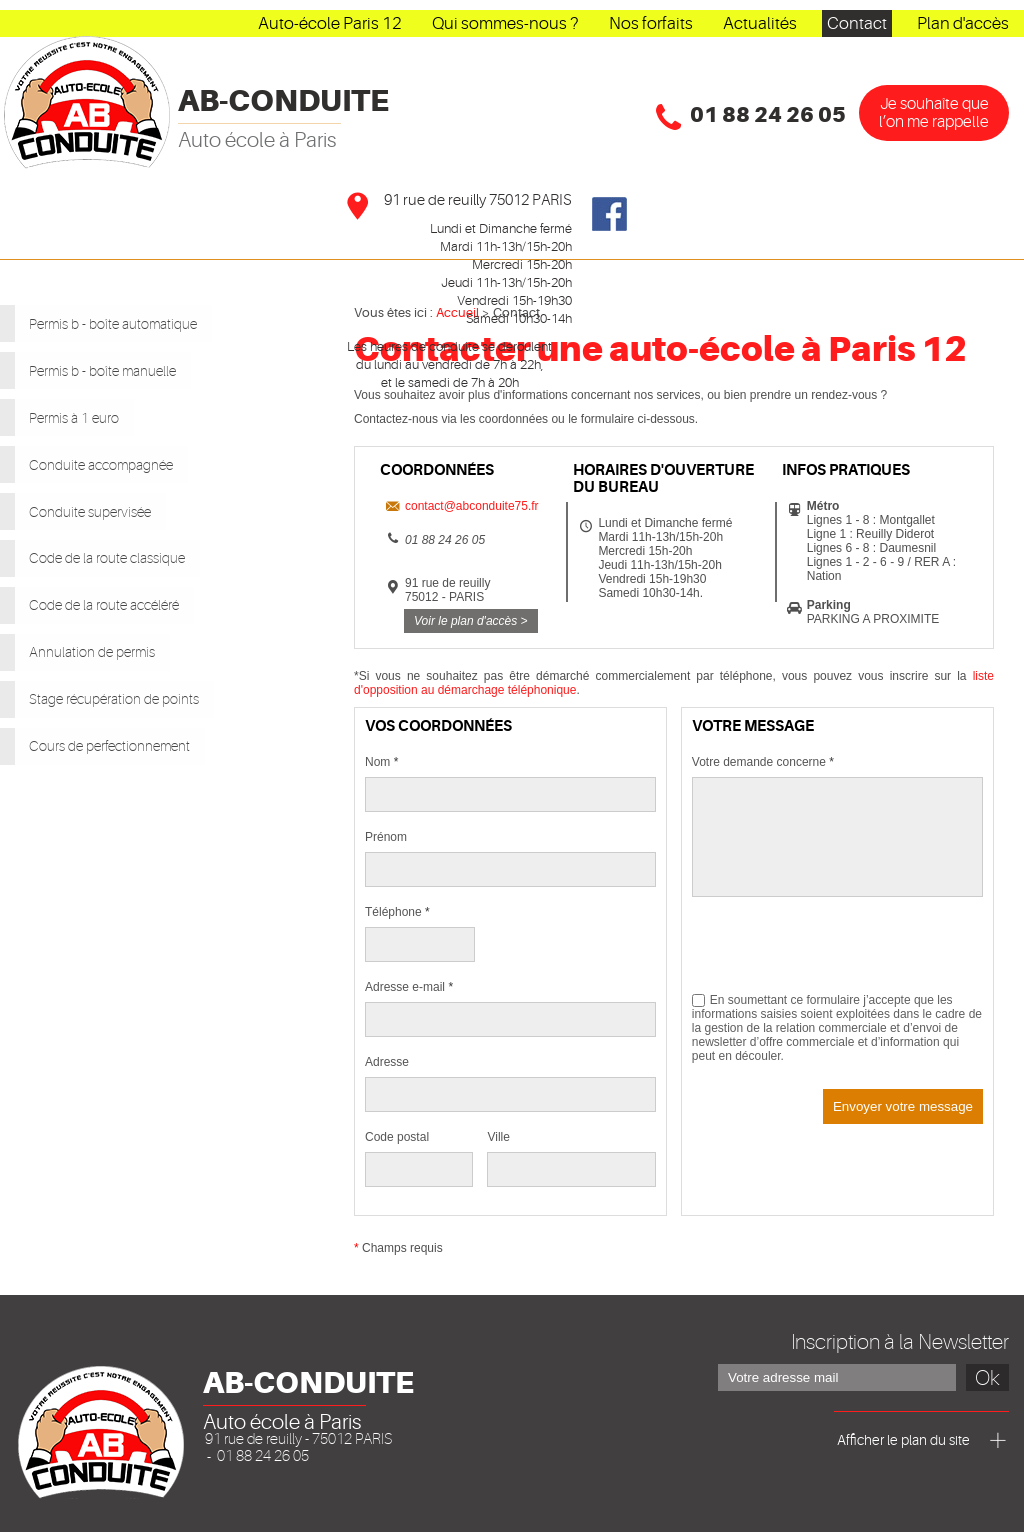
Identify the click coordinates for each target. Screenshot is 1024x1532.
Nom (381, 762)
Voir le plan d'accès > (471, 621)
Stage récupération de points (140, 658)
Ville (498, 1137)
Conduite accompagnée (122, 448)
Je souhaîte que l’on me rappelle (934, 113)
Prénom (386, 837)
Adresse (387, 1062)
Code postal (397, 1137)
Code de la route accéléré (127, 574)
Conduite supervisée (104, 490)
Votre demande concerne (763, 762)
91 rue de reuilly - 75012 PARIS (298, 1439)
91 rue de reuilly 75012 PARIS (478, 200)
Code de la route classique (130, 532)
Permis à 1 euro (81, 406)
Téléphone (397, 912)
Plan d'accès (963, 23)
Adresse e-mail (409, 987)
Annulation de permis (106, 616)
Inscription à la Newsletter (900, 1342)
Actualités (760, 23)
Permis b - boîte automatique (138, 322)
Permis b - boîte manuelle (123, 364)
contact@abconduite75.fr (472, 506)
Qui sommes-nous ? (505, 23)
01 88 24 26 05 (768, 115)
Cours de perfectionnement (133, 700)
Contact (857, 23)
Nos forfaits (651, 23)
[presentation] (844, 954)
